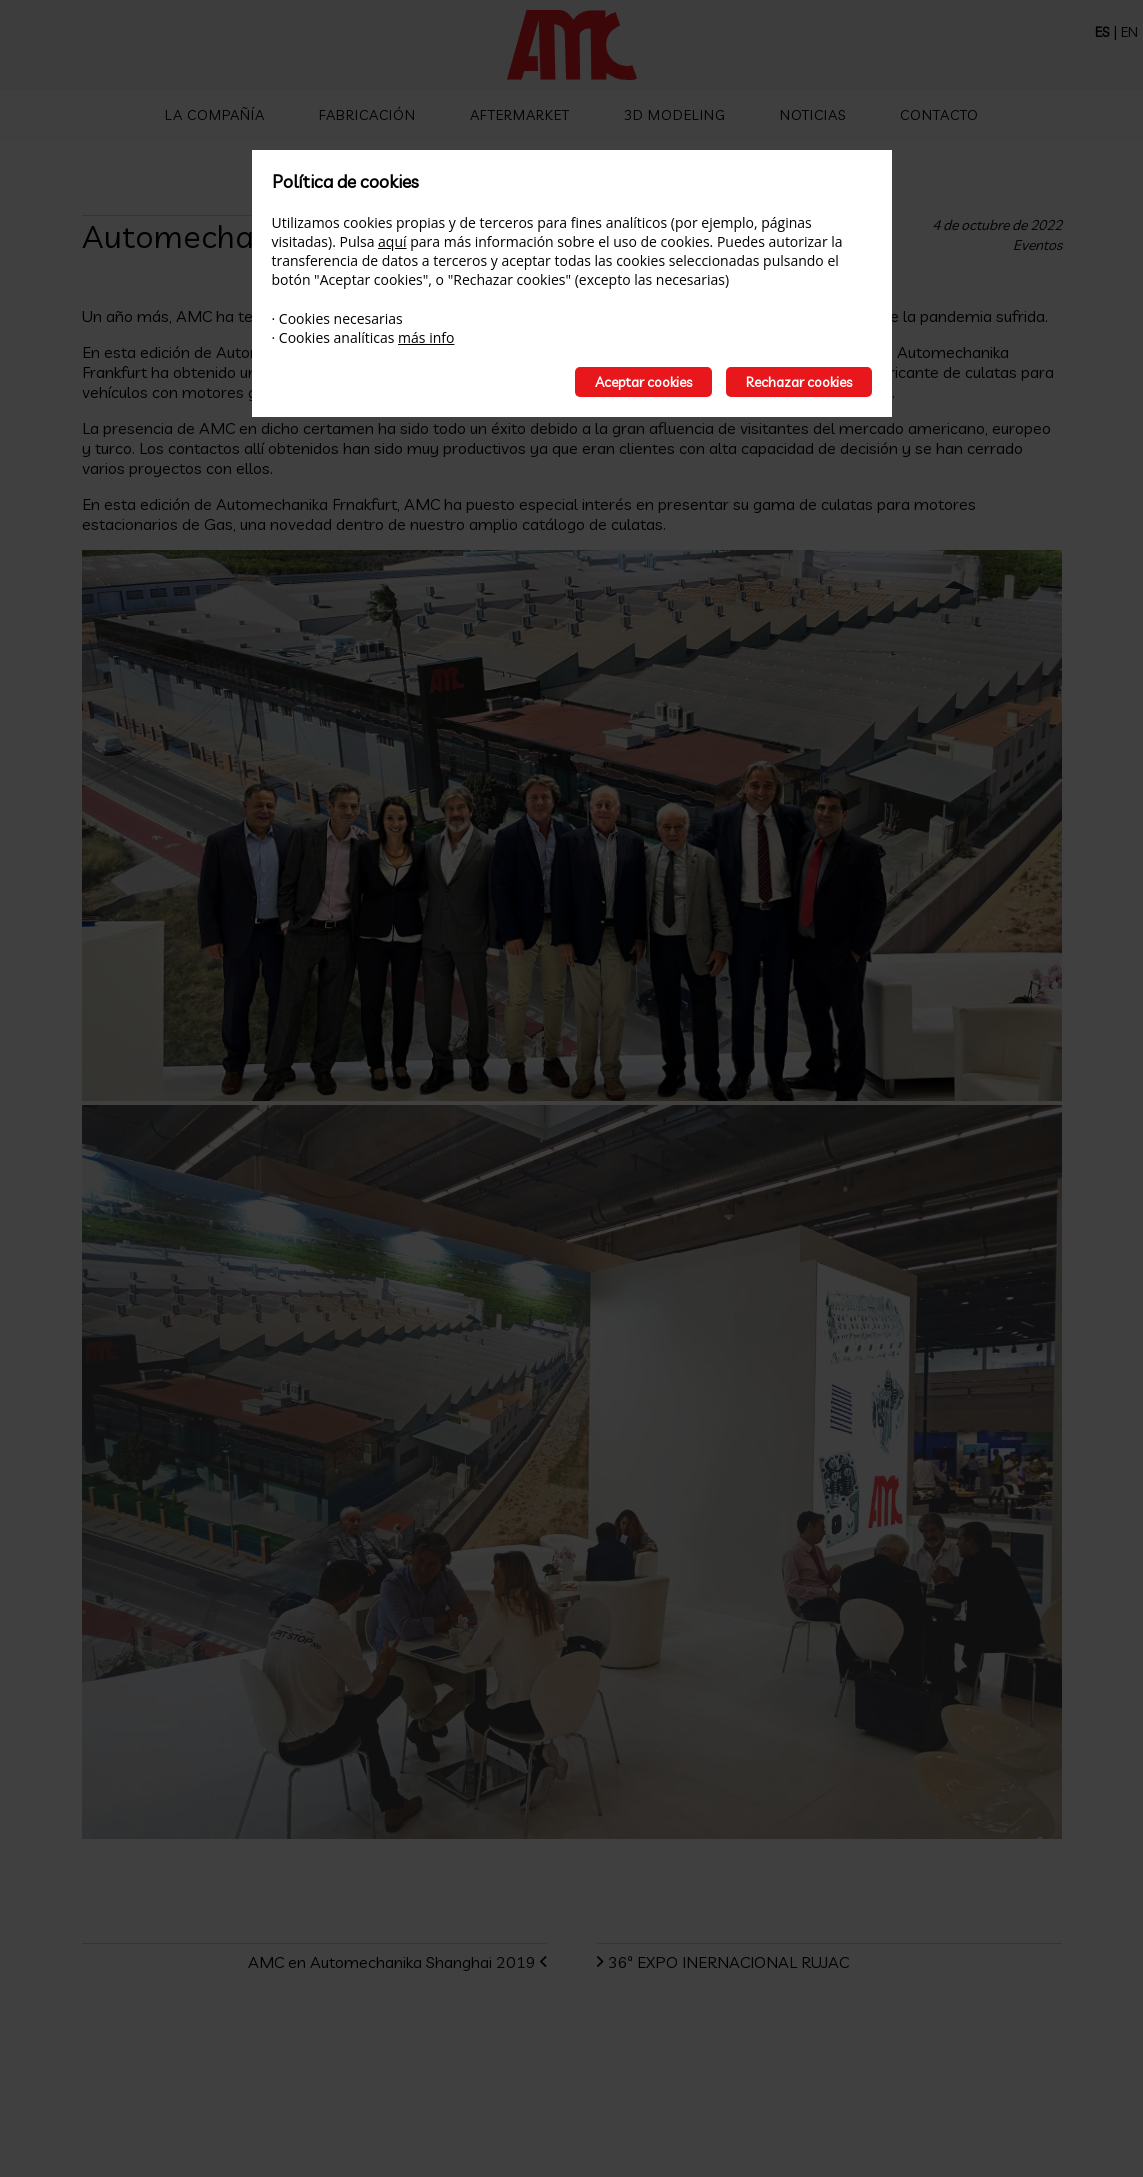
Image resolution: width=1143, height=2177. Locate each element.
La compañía (215, 115)
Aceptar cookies (643, 382)
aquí (392, 241)
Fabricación (367, 115)
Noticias (813, 115)
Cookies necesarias (341, 318)
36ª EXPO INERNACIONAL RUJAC (738, 1962)
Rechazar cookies (799, 382)
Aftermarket (520, 115)
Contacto (939, 115)
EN (1129, 32)
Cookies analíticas (337, 337)
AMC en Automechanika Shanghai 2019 (382, 1962)
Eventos (1037, 245)
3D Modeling (675, 115)
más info (426, 337)
